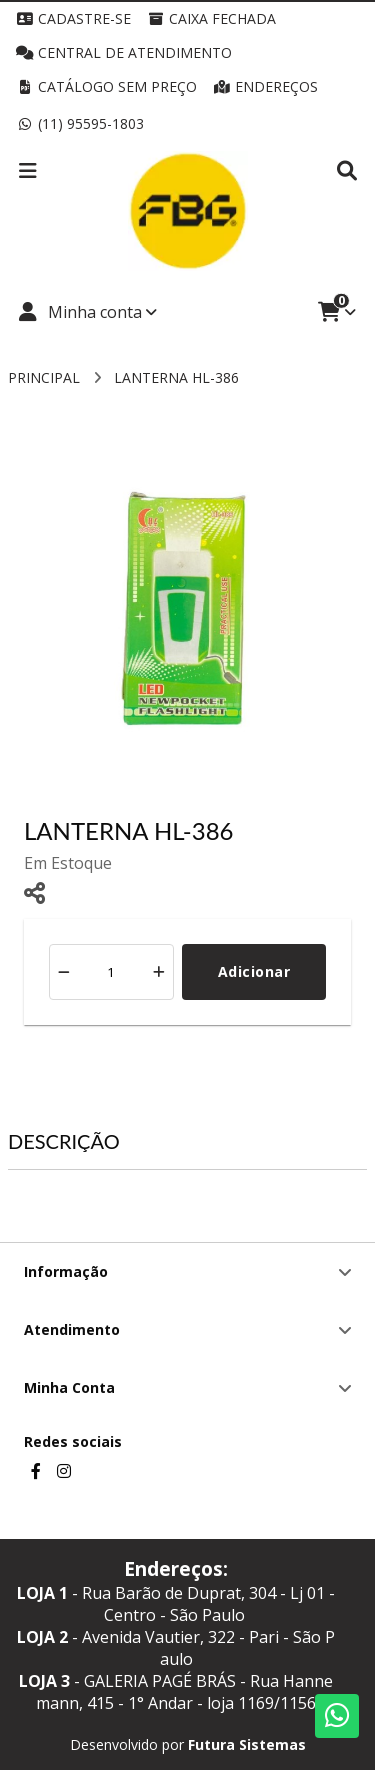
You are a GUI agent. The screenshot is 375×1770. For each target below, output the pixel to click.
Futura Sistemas (247, 1744)
